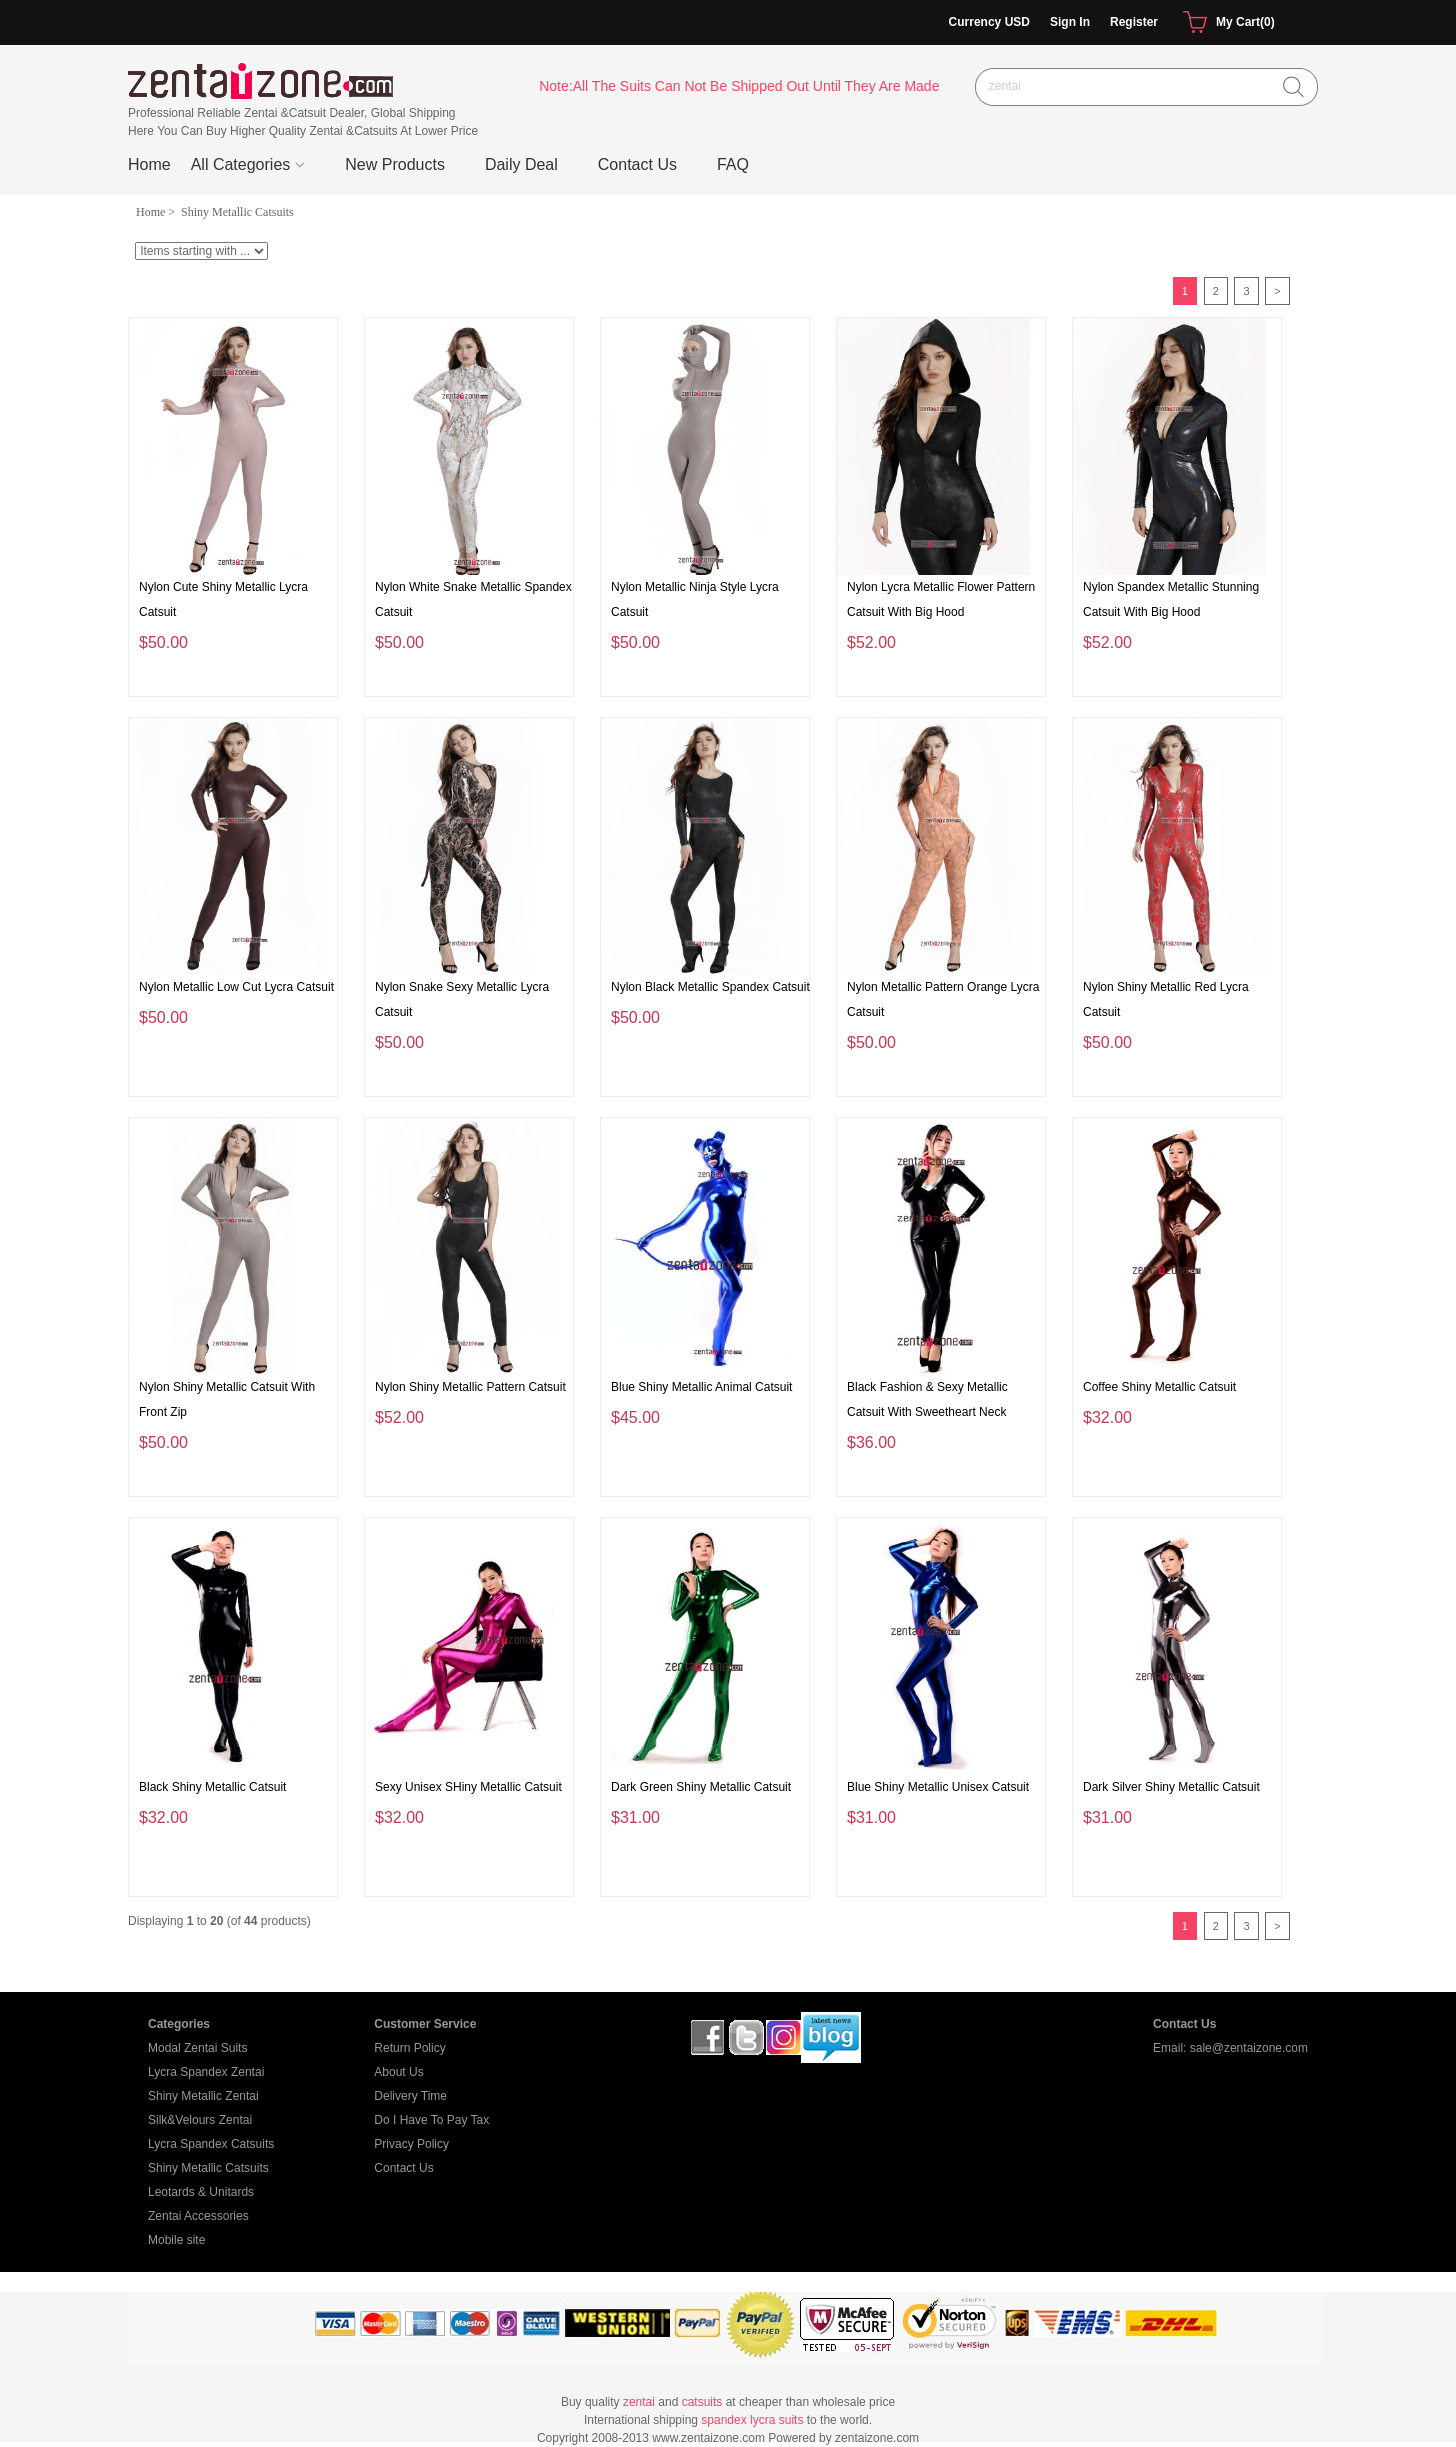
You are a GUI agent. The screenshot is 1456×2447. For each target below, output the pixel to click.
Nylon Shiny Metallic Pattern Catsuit (470, 1387)
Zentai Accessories (198, 2216)
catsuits (702, 2402)
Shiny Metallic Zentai (203, 2096)
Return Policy (409, 2048)
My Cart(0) (1226, 23)
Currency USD (989, 22)
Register (1134, 22)
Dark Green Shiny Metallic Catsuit (701, 1787)
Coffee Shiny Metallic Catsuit (1159, 1387)
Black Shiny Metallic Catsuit (212, 1787)
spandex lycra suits (752, 2420)
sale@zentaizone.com (1249, 2048)
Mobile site (176, 2240)
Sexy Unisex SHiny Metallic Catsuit (468, 1787)
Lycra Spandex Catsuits (211, 2144)
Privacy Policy (411, 2144)
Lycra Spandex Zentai (206, 2072)
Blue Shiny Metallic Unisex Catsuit (938, 1787)
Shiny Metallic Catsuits (208, 2168)
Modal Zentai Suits (197, 2048)
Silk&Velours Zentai (200, 2120)
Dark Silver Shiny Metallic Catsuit (1171, 1787)
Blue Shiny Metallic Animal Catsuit (701, 1387)
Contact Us (403, 2168)
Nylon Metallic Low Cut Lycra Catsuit (236, 987)
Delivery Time (410, 2096)
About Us (398, 2072)
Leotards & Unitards (201, 2192)
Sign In (1070, 22)
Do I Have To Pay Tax (431, 2120)
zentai (639, 2402)
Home (149, 164)
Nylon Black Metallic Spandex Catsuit (710, 987)
